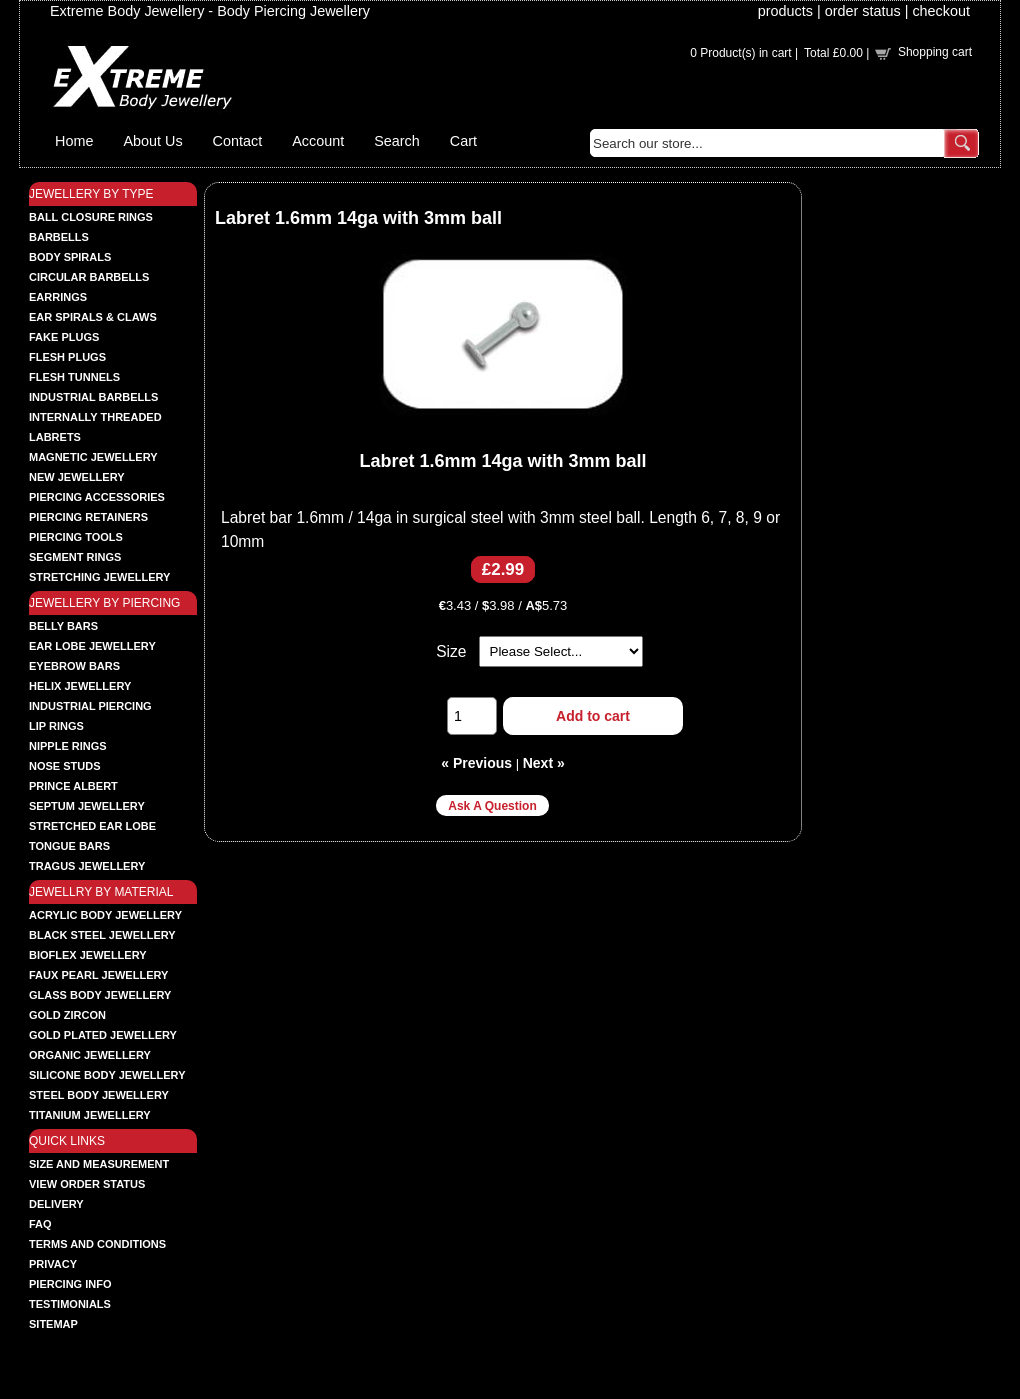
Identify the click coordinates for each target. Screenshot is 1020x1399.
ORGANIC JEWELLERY (90, 1055)
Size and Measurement (99, 1164)
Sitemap (53, 1324)
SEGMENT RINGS (75, 557)
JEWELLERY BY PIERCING (104, 603)
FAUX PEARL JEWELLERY (98, 975)
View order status (87, 1184)
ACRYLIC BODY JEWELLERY (105, 915)
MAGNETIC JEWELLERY (93, 457)
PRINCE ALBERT (73, 786)
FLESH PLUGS (67, 357)
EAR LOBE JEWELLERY (92, 646)
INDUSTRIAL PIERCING (90, 706)
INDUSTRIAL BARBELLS (93, 397)
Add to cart (593, 716)
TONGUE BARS (69, 846)
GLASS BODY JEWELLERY (100, 995)
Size (451, 651)
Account (318, 141)
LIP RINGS (56, 726)
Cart (463, 141)
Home (74, 141)
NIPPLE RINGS (68, 746)
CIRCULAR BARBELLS (89, 277)
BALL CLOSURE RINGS (91, 217)
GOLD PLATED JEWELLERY (103, 1035)
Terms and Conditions (97, 1244)
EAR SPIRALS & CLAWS (93, 317)
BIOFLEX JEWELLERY (88, 955)
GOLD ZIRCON (67, 1015)
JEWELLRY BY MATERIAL (101, 892)
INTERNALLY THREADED (95, 417)
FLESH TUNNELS (74, 377)
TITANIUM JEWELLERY (90, 1115)
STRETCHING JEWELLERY (99, 577)
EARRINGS (58, 297)
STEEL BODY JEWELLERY (99, 1095)
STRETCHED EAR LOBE (92, 826)
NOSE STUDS (65, 766)
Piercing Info (70, 1284)
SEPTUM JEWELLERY (87, 806)
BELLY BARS (63, 626)
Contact (238, 141)
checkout (941, 11)
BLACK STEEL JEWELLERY (102, 935)
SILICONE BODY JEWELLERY (107, 1075)
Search (397, 141)
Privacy (53, 1264)
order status (863, 11)
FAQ (40, 1224)
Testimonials (70, 1304)
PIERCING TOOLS (76, 537)
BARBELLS (59, 237)
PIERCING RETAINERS (88, 517)
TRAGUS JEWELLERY (87, 866)
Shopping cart (935, 52)
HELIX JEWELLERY (80, 686)
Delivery (56, 1204)
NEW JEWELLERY (77, 477)
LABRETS (55, 437)
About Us (152, 141)
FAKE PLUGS (64, 337)
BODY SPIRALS (70, 257)
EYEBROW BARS (74, 666)
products (785, 11)
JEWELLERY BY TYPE (91, 194)
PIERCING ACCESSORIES (97, 497)
